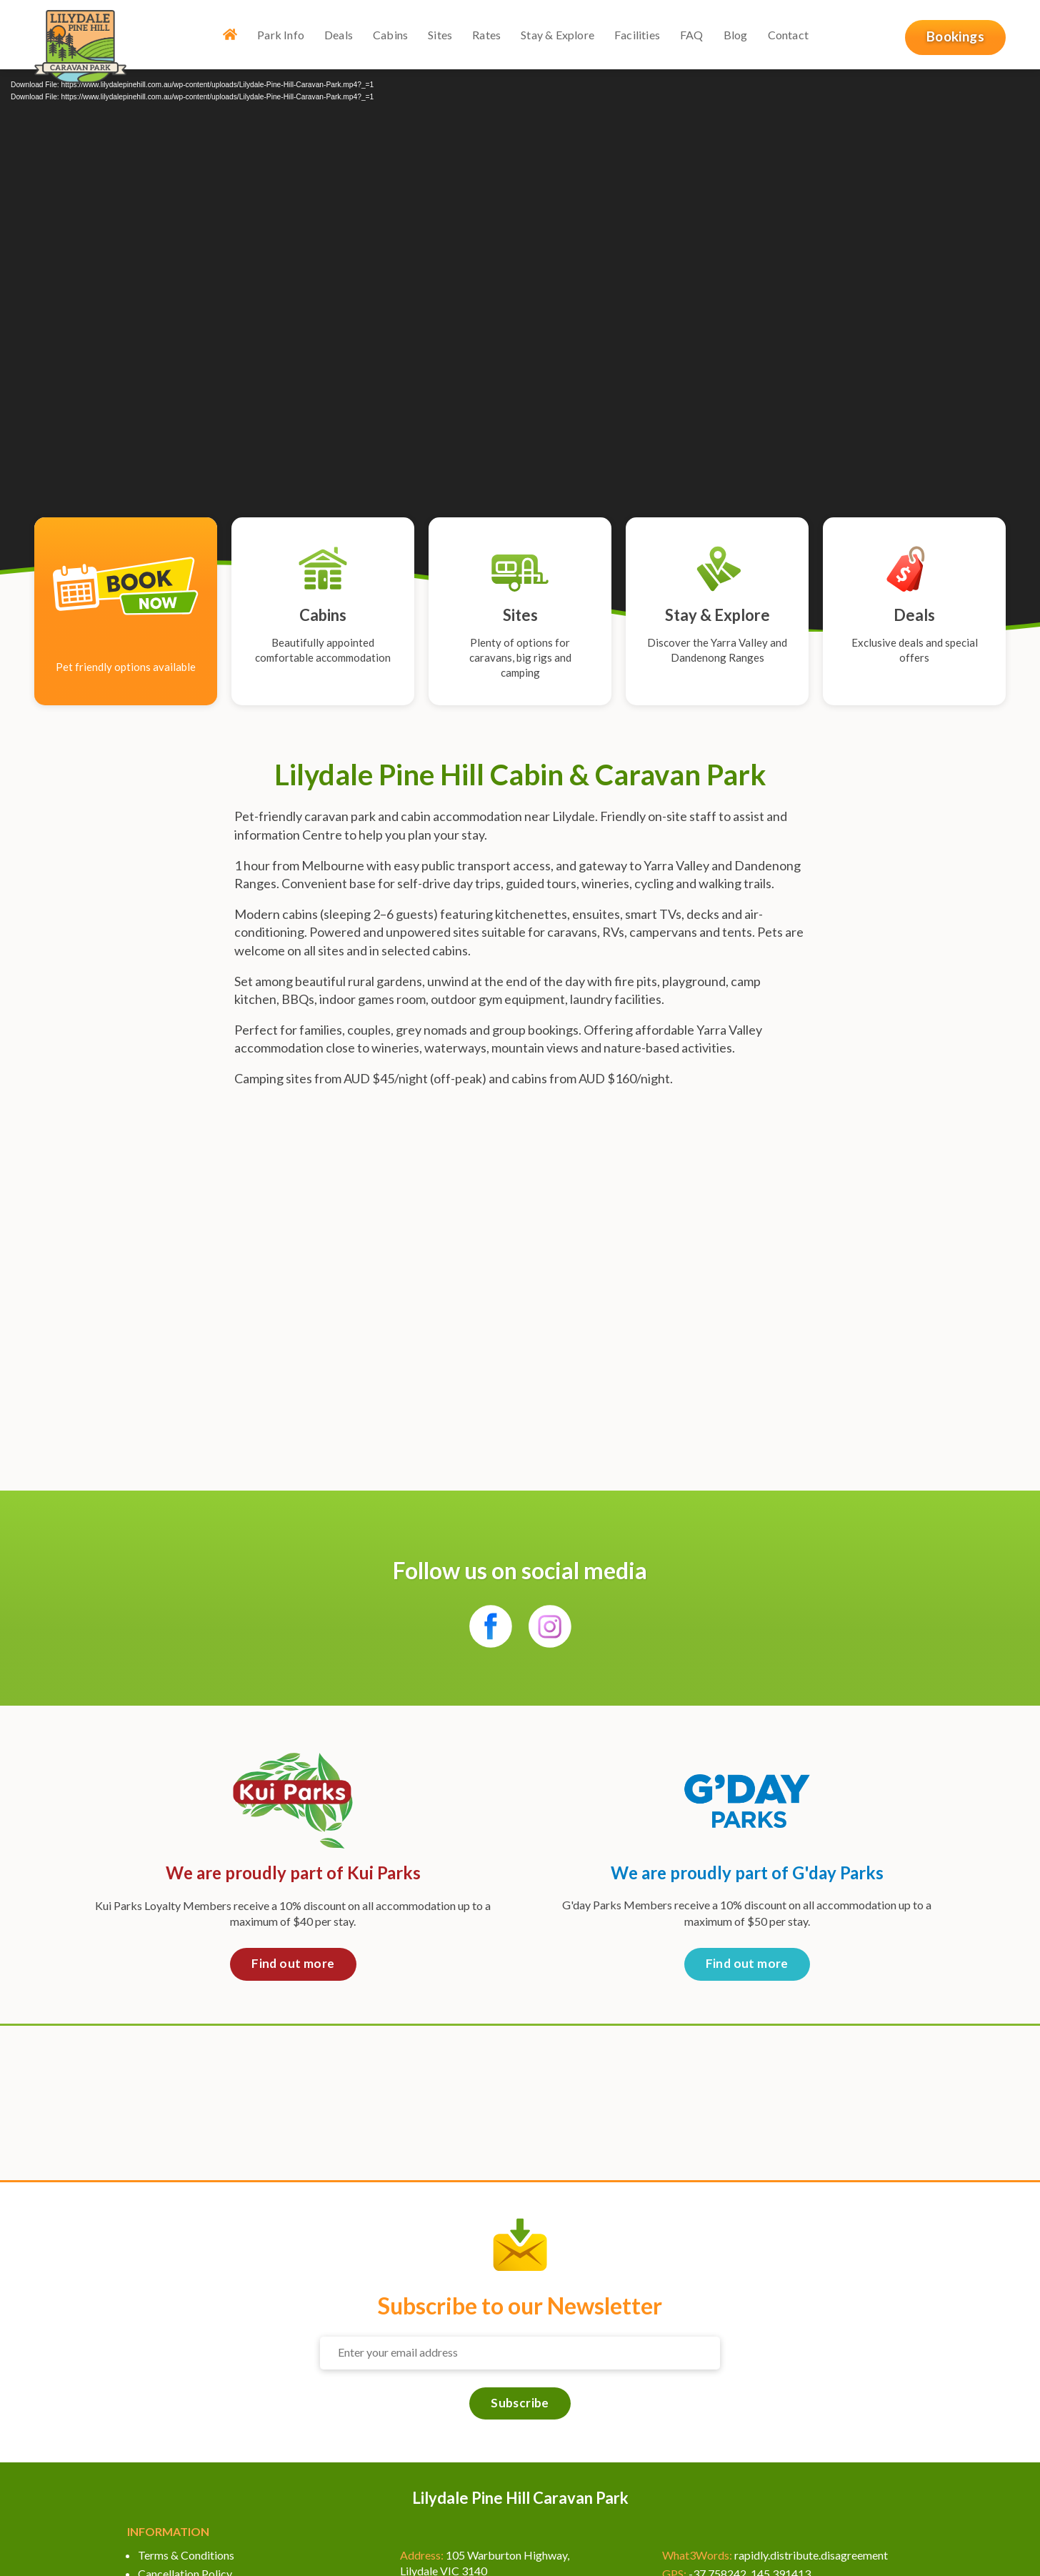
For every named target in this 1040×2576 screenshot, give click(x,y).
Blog (736, 34)
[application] (520, 339)
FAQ (692, 34)
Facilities (637, 34)
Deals (338, 34)
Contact (788, 34)
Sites (441, 34)
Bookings (955, 36)
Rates (487, 34)
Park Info (281, 34)
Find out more (292, 1963)
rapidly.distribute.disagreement (811, 2555)
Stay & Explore (558, 34)
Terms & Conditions (186, 2555)
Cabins (390, 34)
